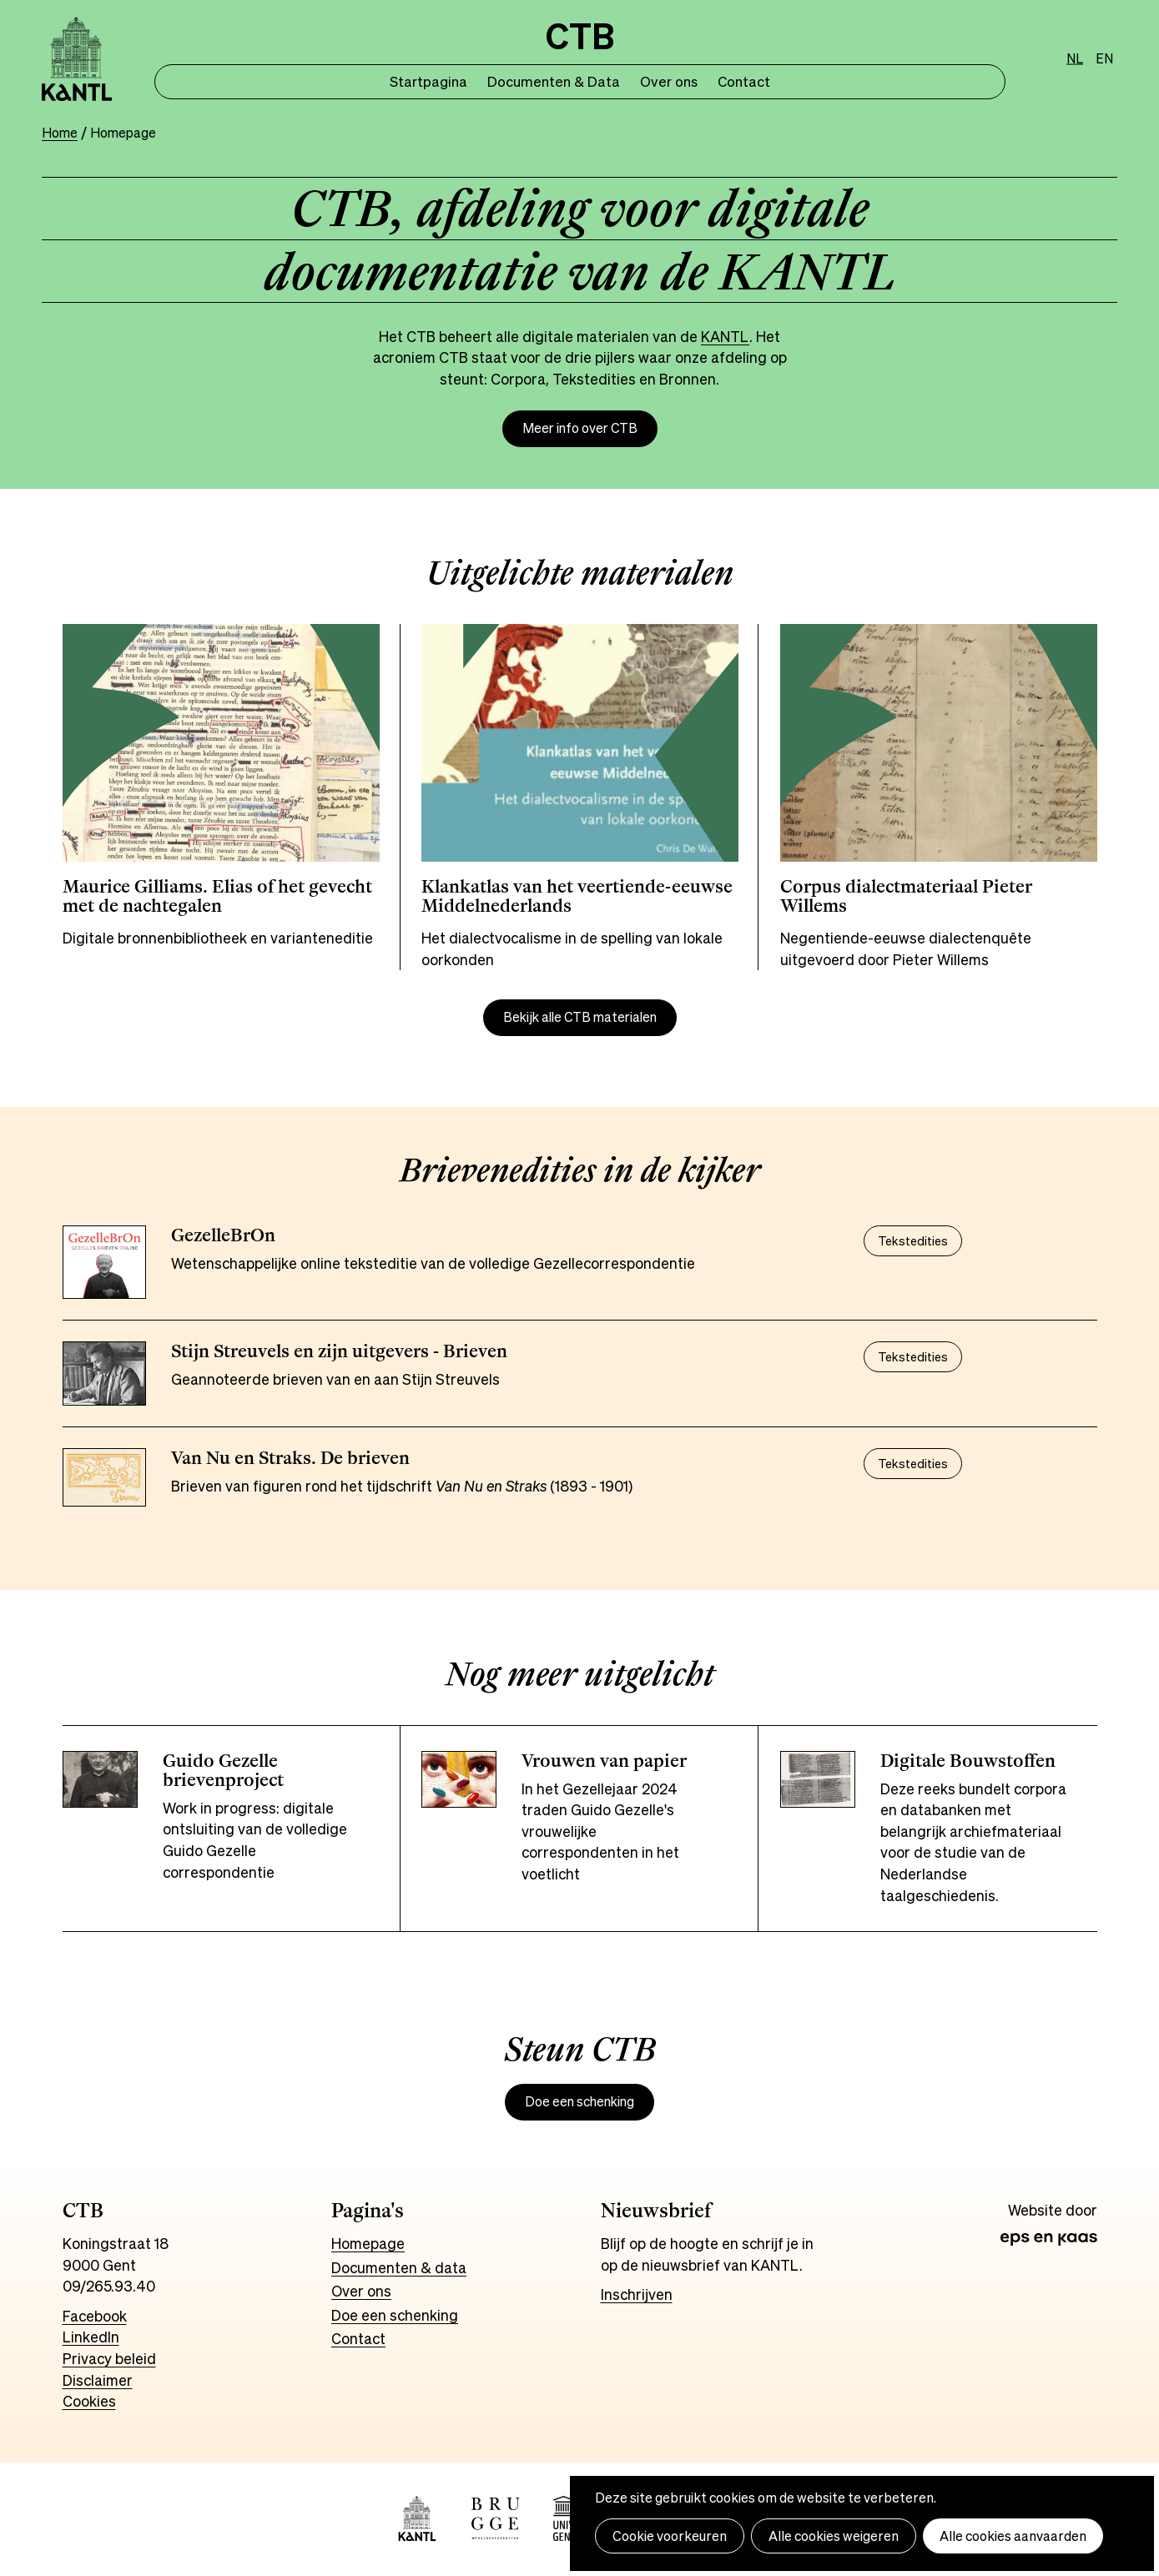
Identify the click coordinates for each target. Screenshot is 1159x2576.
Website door (1052, 2210)
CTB (580, 36)
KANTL (725, 336)
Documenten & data (398, 2267)
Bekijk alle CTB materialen (580, 1017)
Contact (744, 81)
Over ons (669, 81)
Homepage (368, 2243)
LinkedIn (91, 2336)
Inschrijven (637, 2294)
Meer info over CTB (579, 428)
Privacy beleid (109, 2358)
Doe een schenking (579, 2101)
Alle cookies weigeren (833, 2536)
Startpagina (428, 81)
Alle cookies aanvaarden (1013, 2536)
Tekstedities (913, 1240)
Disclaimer (98, 2380)
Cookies (89, 2400)
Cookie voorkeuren (669, 2536)
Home (60, 133)
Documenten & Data (553, 81)
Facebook (95, 2315)
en (1104, 58)
